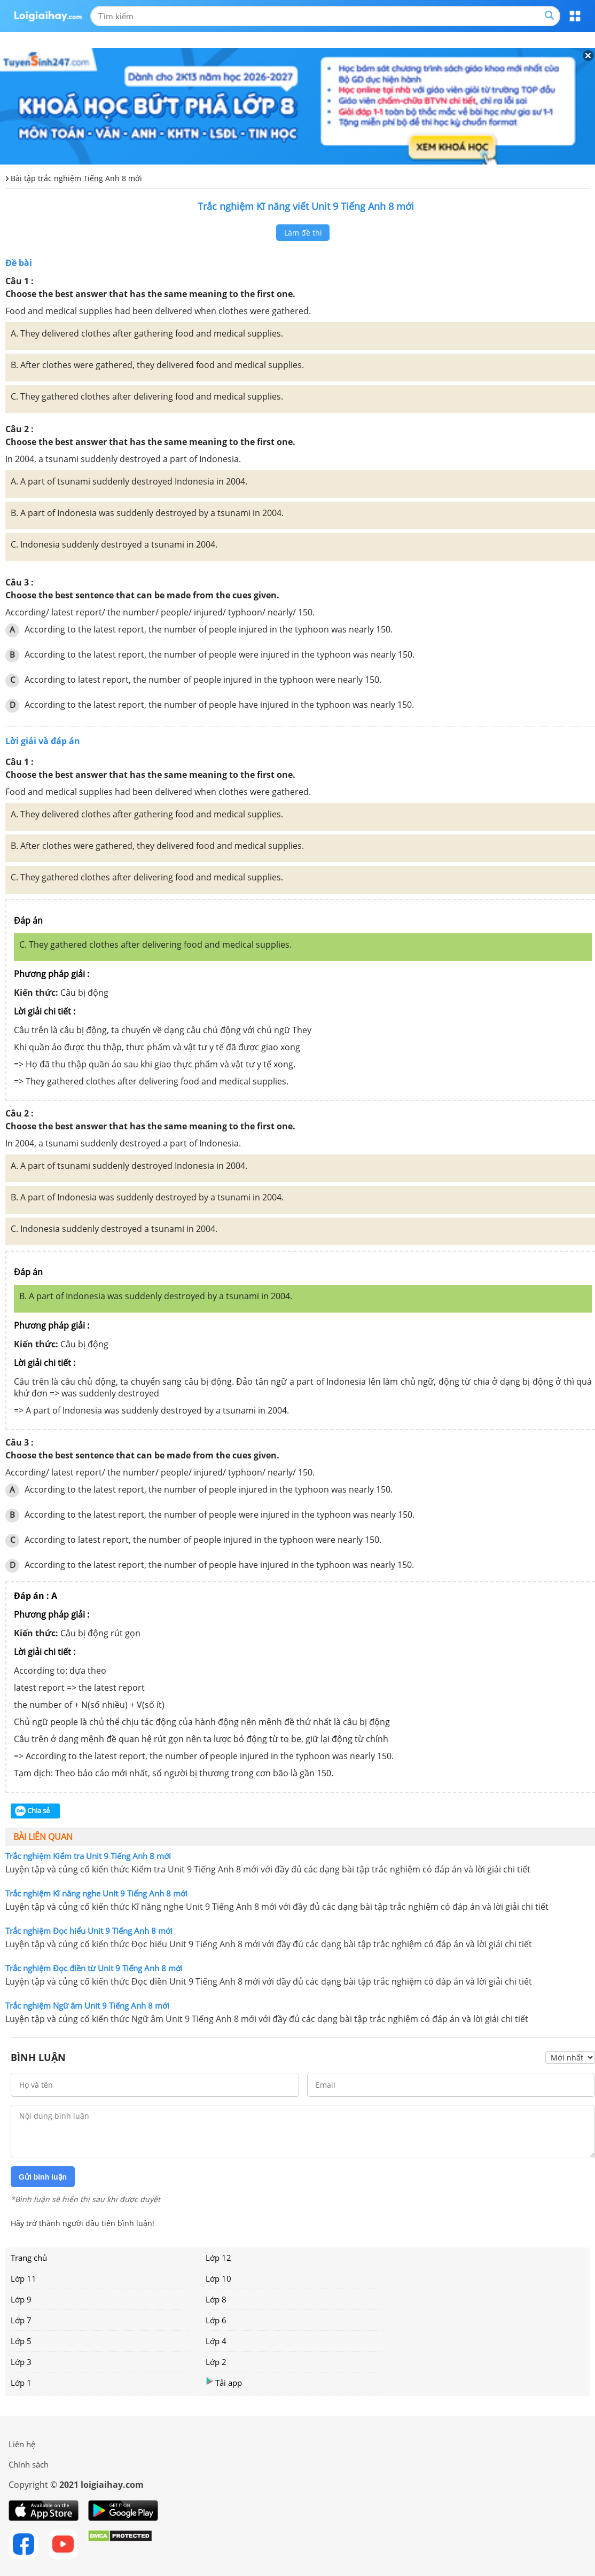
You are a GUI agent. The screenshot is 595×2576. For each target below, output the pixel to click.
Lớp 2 (216, 2361)
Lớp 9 (21, 2299)
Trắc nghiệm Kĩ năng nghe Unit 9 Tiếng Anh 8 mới (96, 1893)
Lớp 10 (218, 2278)
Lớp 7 (21, 2320)
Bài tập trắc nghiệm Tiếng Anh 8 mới (76, 178)
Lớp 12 (218, 2257)
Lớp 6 (216, 2320)
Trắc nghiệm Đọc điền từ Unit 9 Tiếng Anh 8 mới (94, 1968)
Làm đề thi (303, 233)
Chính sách (29, 2464)
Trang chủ (29, 2257)
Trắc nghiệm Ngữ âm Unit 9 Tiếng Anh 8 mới (87, 2005)
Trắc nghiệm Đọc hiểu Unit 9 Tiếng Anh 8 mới (89, 1930)
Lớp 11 (23, 2278)
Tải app (224, 2382)
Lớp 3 (21, 2361)
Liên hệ (22, 2444)
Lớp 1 (21, 2382)
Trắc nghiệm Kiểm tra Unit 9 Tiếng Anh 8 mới (88, 1856)
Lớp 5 (21, 2341)
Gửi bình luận (43, 2177)
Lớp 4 (216, 2341)
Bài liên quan (43, 1837)
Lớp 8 (216, 2299)
